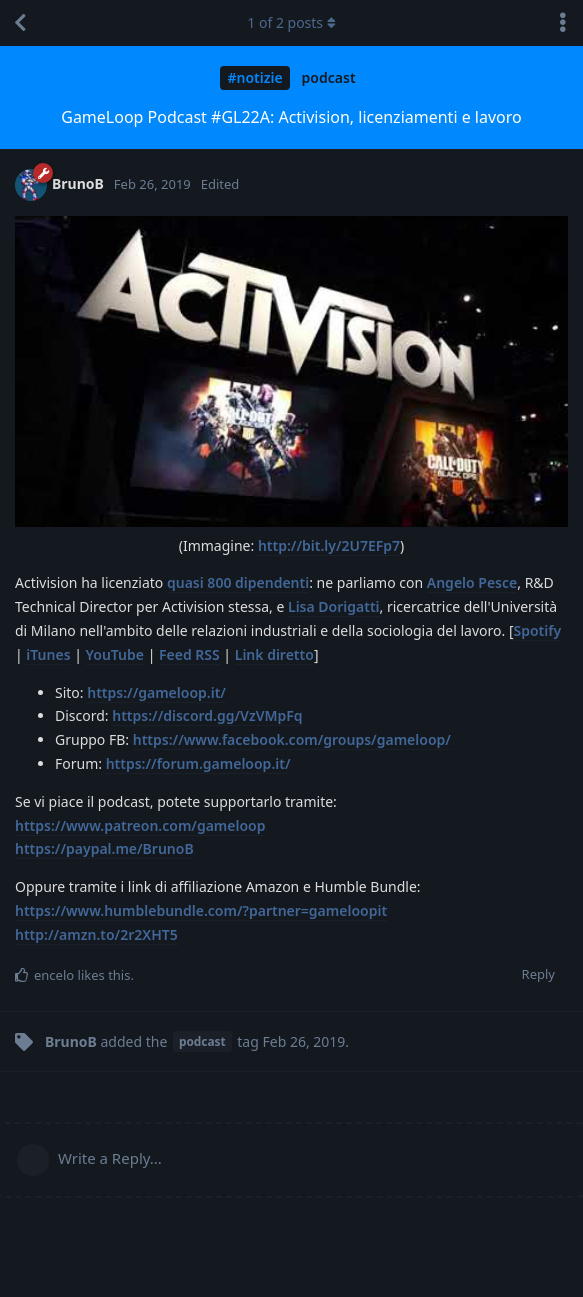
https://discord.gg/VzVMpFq (207, 715)
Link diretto (274, 654)
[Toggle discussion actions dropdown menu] (563, 23)
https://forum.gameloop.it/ (198, 763)
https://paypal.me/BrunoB (104, 848)
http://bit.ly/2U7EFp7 (329, 545)
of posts (291, 22)
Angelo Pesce (472, 582)
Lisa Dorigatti (334, 606)
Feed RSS (189, 654)
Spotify (538, 630)
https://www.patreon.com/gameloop (140, 825)
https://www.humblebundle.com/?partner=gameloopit (201, 910)
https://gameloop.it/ (156, 692)
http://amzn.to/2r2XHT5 (96, 934)
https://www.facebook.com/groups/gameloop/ (292, 739)
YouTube (115, 654)
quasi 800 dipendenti (238, 582)
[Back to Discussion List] (20, 23)
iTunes (48, 654)
